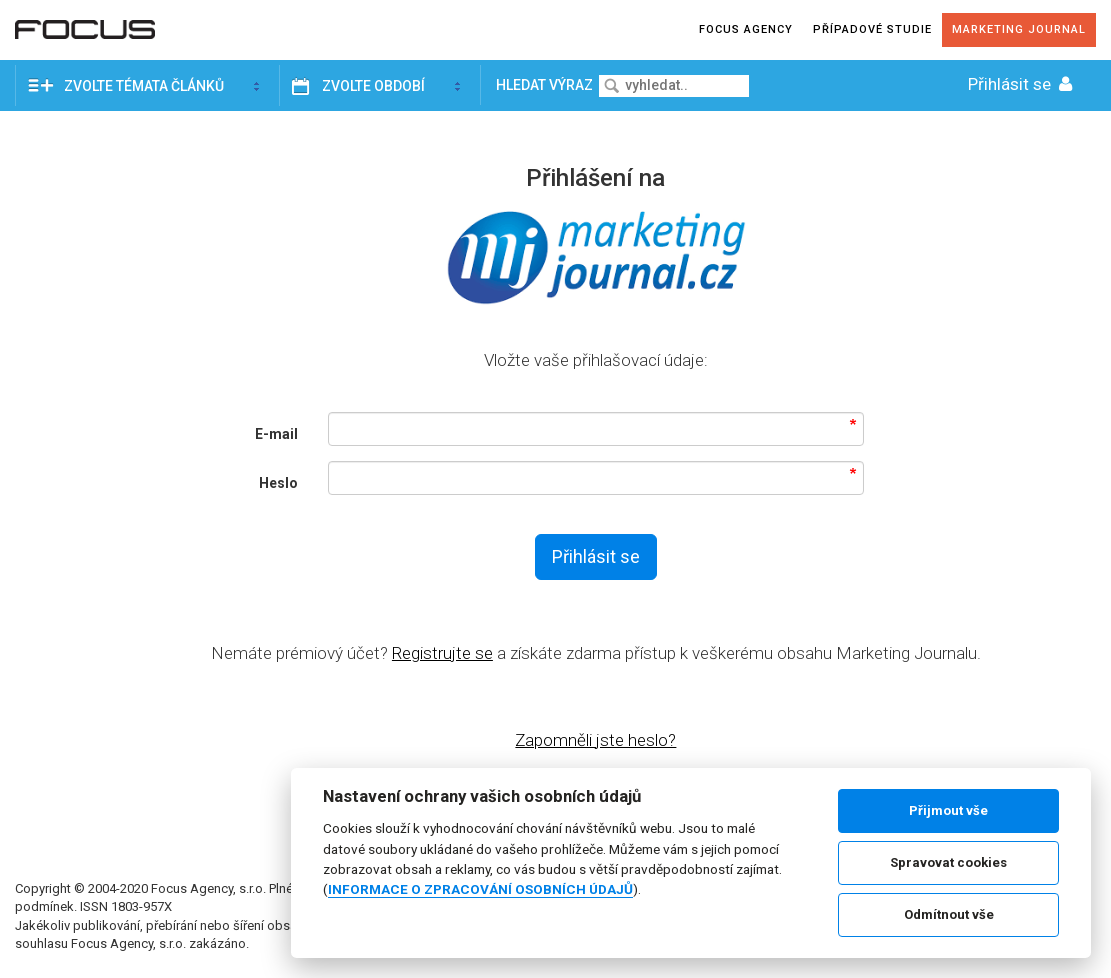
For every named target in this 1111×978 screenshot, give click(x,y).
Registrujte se (442, 653)
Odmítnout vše (949, 914)
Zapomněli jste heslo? (595, 740)
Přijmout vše (948, 810)
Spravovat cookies (948, 862)
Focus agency (746, 29)
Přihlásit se (1022, 84)
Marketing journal (1019, 29)
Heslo (278, 483)
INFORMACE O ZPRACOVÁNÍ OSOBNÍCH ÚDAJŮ (480, 889)
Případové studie (872, 29)
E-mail (276, 434)
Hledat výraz (546, 85)
